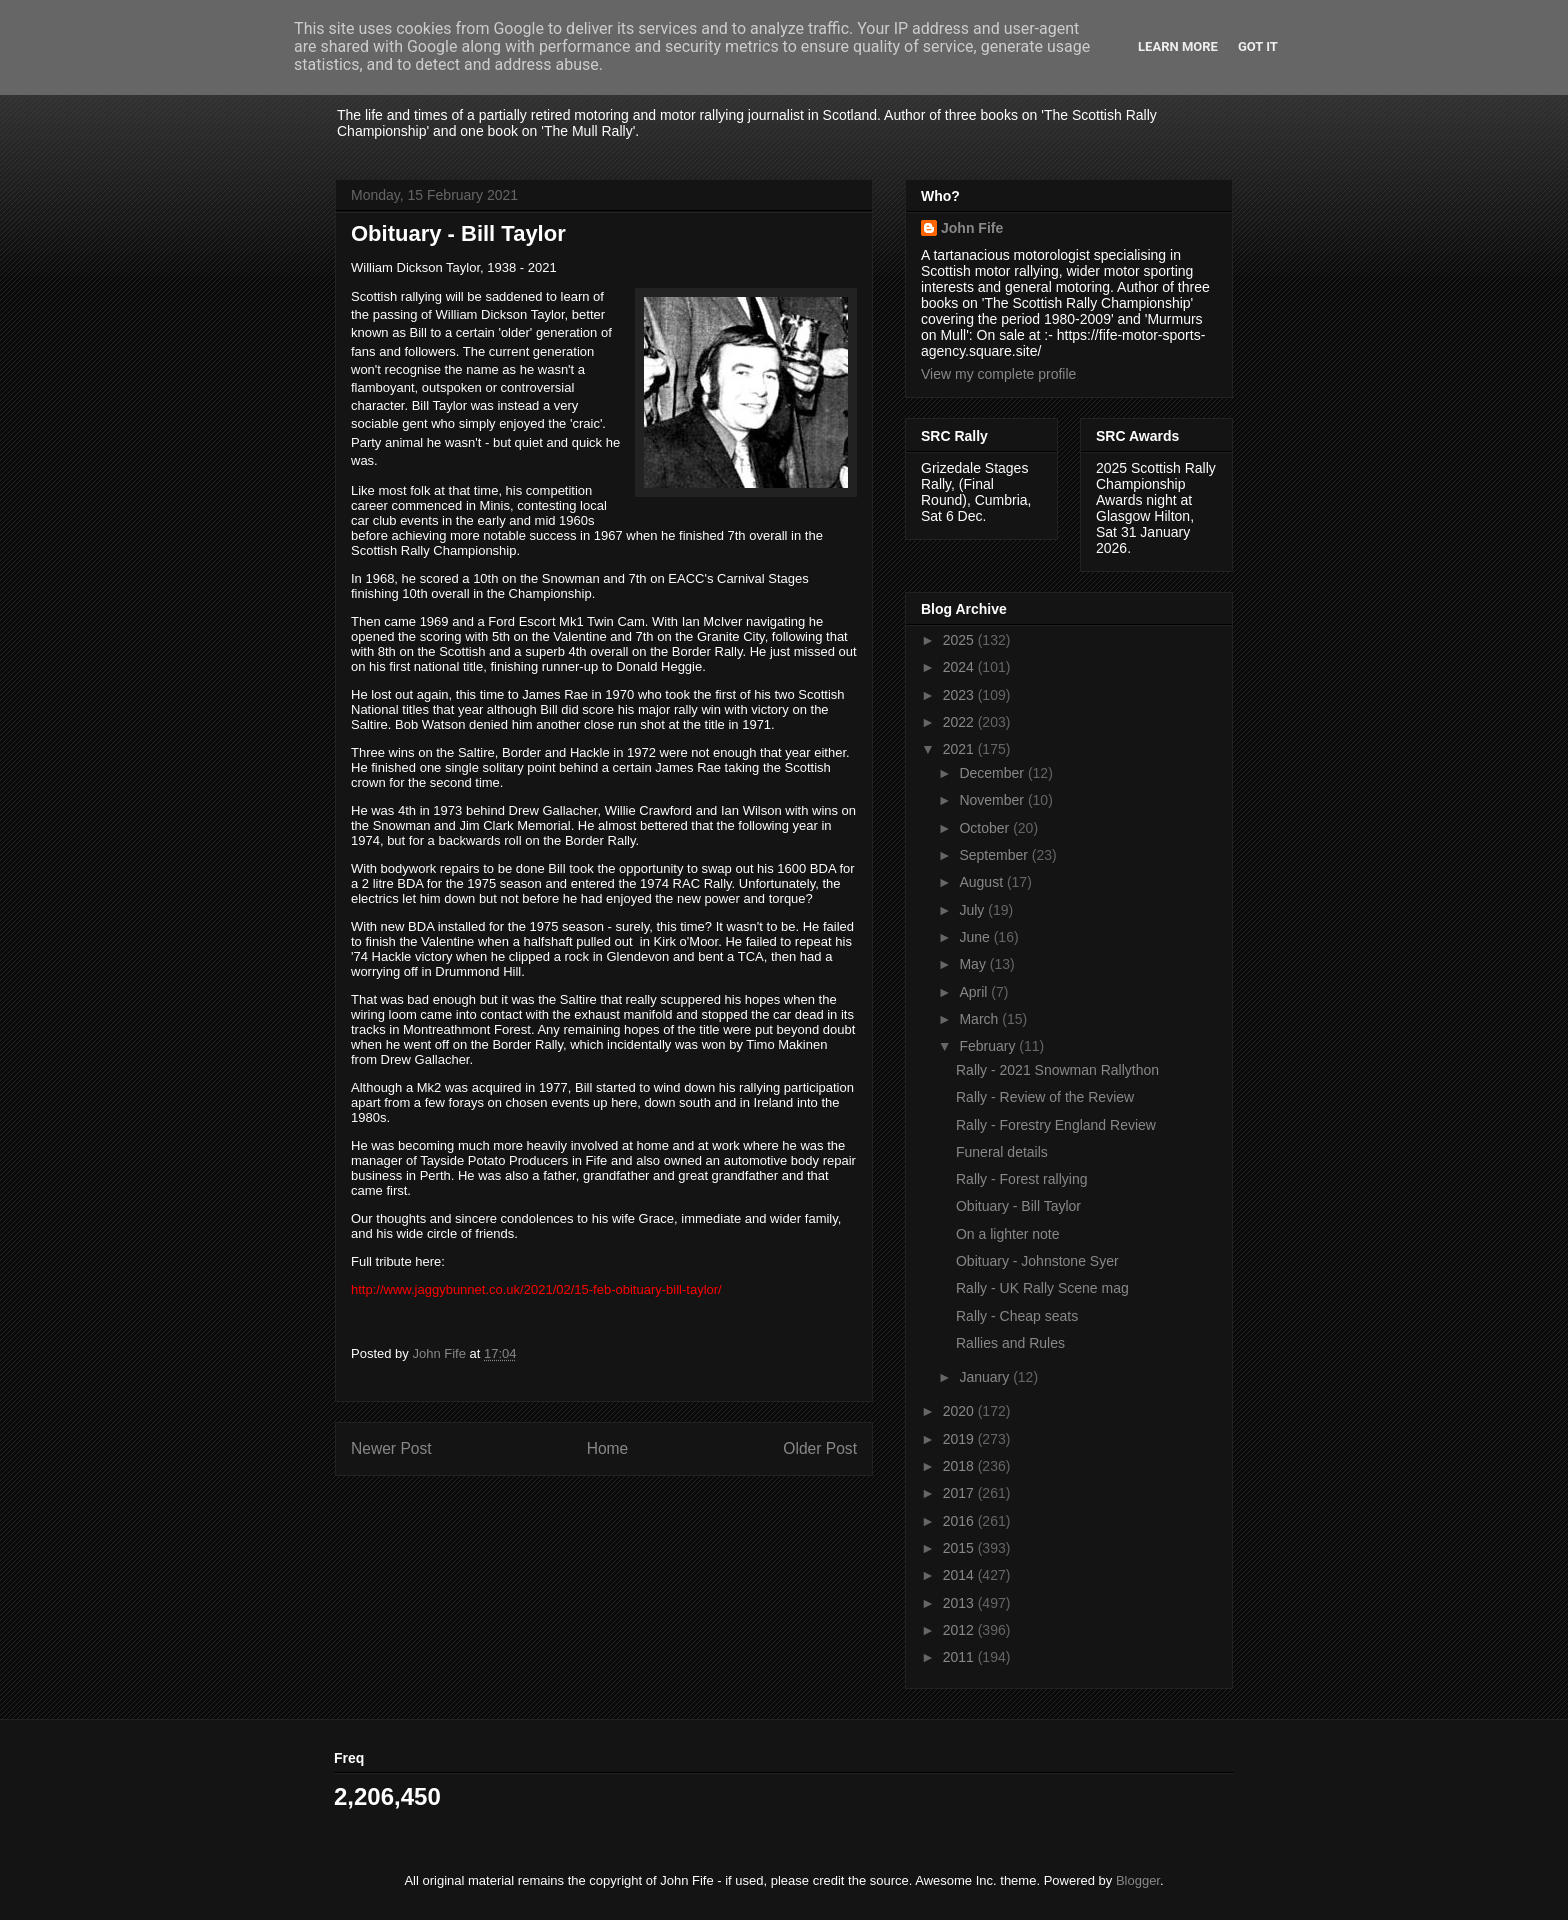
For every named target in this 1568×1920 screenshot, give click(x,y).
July (973, 910)
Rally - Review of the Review (1045, 1097)
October (986, 828)
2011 (960, 1657)
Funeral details (1002, 1152)
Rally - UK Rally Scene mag (1042, 1288)
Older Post (820, 1448)
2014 (960, 1575)
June (976, 937)
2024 (960, 667)
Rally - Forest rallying (1021, 1179)
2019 (960, 1439)
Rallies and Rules (1010, 1343)
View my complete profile (998, 374)
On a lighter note (1008, 1234)
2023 (960, 695)
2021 (960, 749)
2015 (960, 1548)
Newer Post (391, 1448)
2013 (960, 1603)
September (995, 855)
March (980, 1019)
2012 (960, 1630)
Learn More (1178, 46)
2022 (960, 722)
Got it (1258, 46)
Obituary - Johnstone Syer (1037, 1261)
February (989, 1046)
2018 (960, 1466)
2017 (960, 1493)
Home (608, 1448)
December (993, 773)
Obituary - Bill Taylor (1018, 1206)
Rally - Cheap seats (1017, 1316)
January (986, 1377)
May (974, 964)
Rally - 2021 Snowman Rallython (1057, 1070)
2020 (960, 1411)
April (975, 992)
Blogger (1138, 1880)
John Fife (972, 228)
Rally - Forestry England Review (1056, 1125)
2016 (960, 1521)
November (993, 800)
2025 (960, 640)
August (982, 882)
